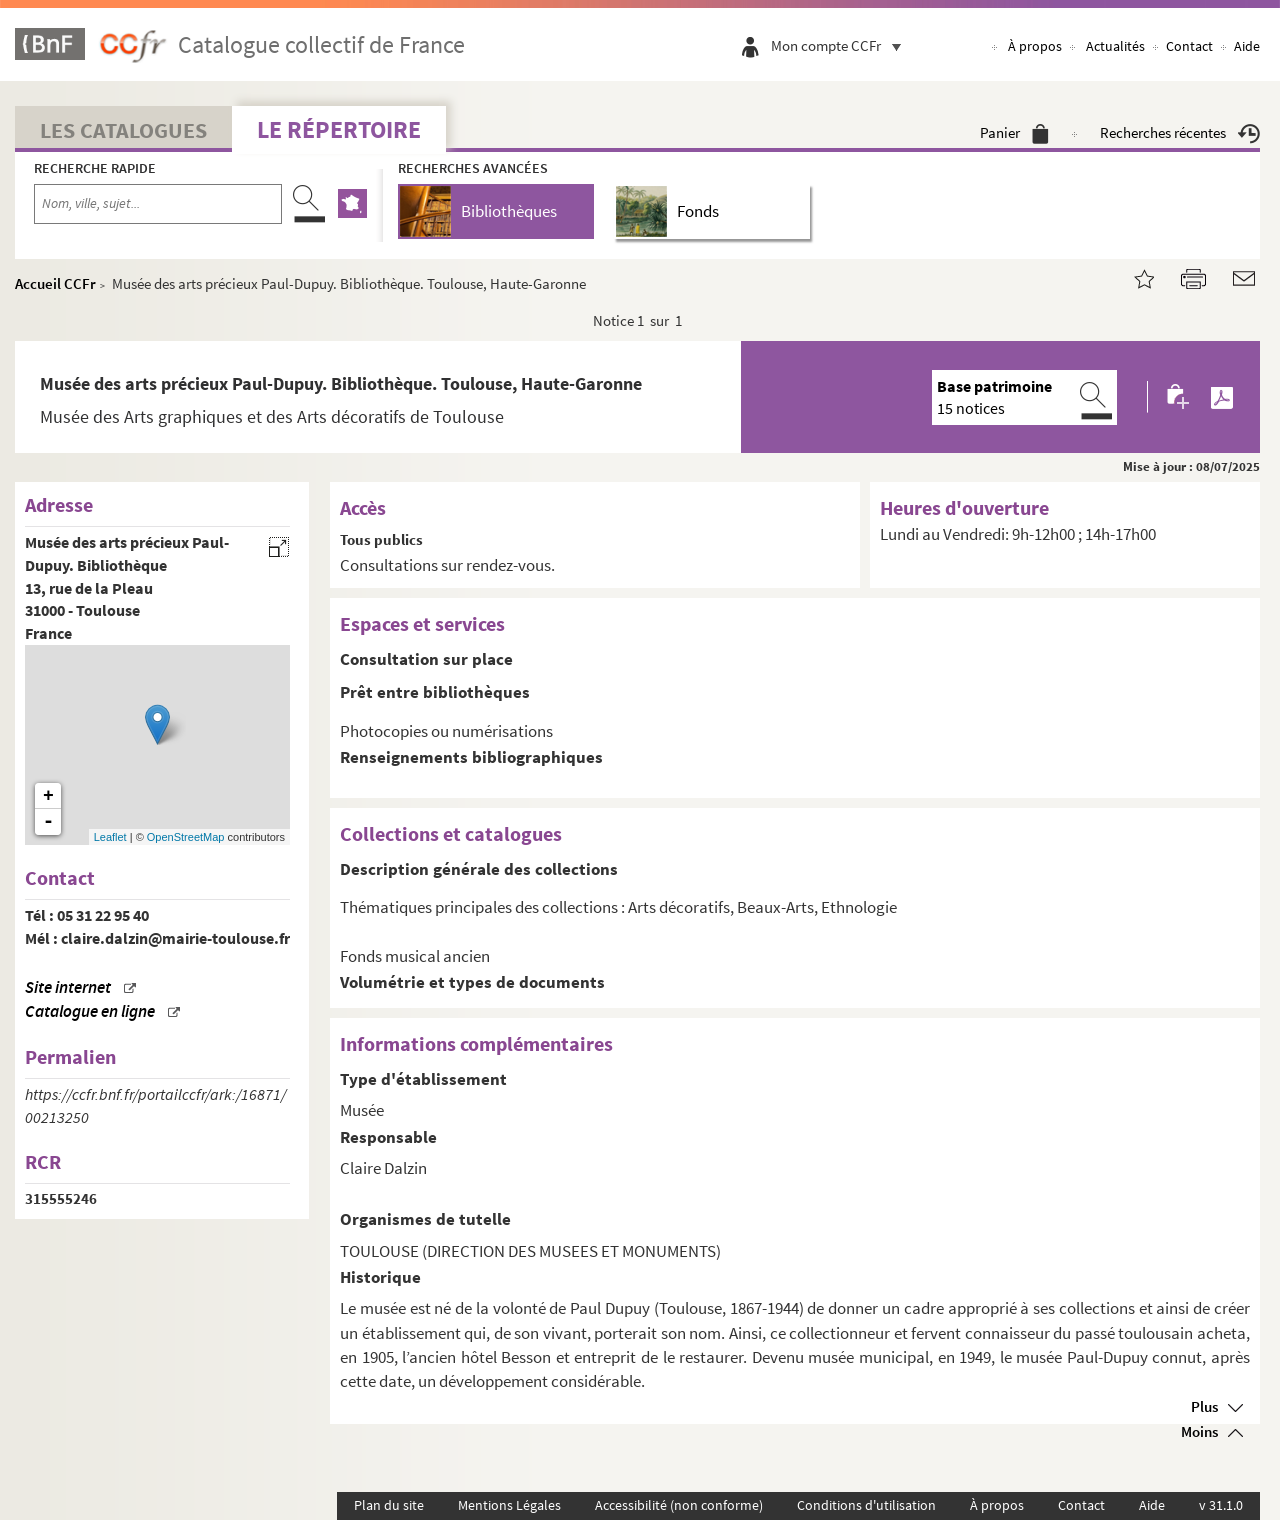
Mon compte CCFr (841, 45)
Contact (1189, 46)
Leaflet (110, 837)
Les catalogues (123, 130)
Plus (1204, 1406)
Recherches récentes (1180, 132)
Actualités (1115, 46)
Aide (1247, 46)
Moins (1199, 1431)
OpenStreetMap (186, 837)
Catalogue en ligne (90, 1011)
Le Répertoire (339, 129)
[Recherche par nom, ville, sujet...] (158, 204)
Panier (1014, 132)
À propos (1035, 46)
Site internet (68, 987)
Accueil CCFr (55, 283)
